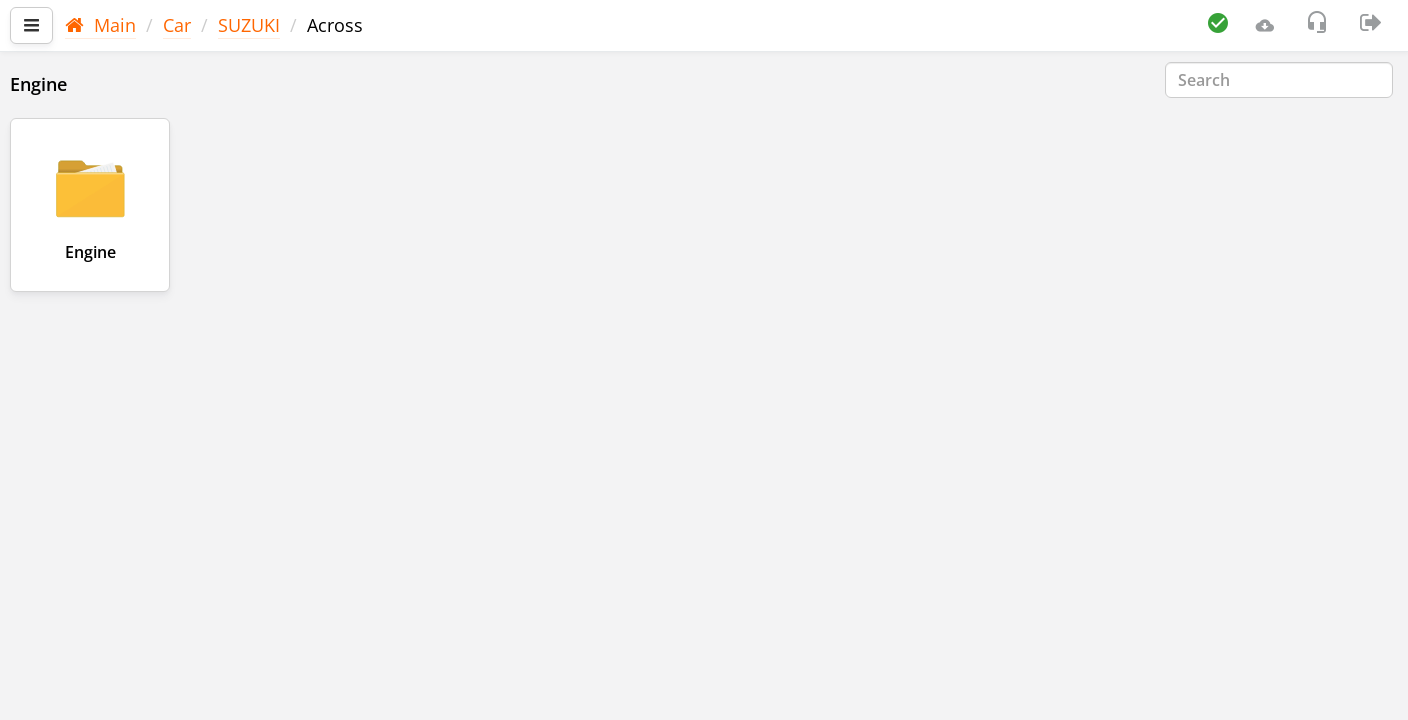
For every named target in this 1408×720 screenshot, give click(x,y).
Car (177, 25)
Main (100, 25)
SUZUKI (249, 25)
